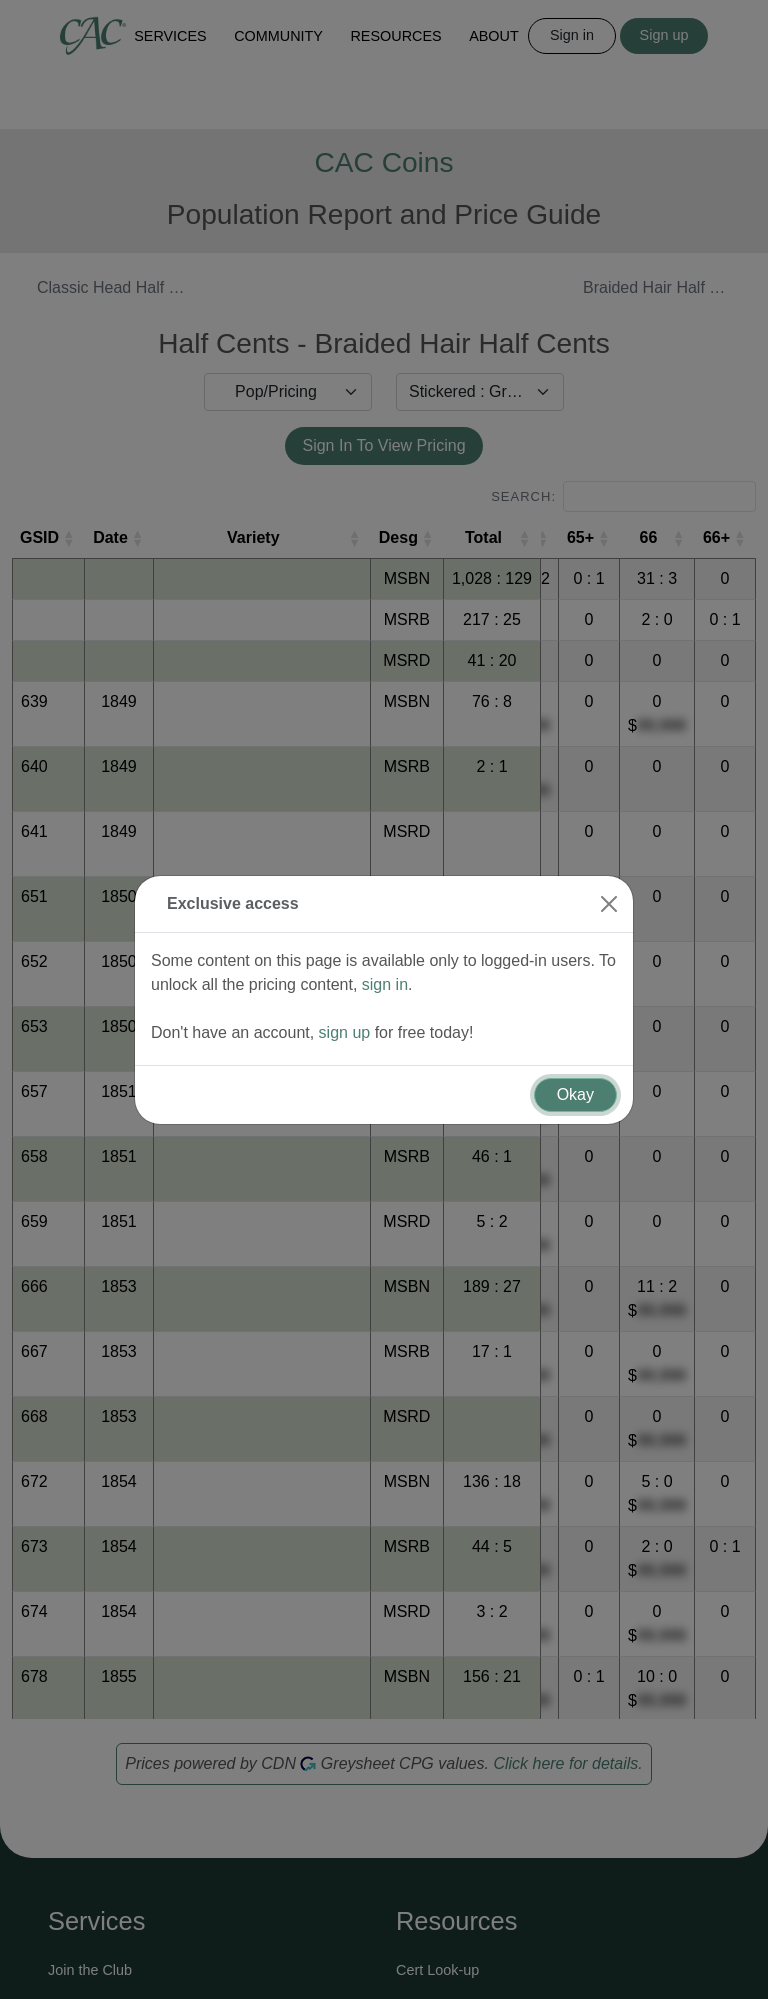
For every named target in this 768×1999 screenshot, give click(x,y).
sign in (385, 942)
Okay (575, 1052)
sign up (345, 990)
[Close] (609, 862)
